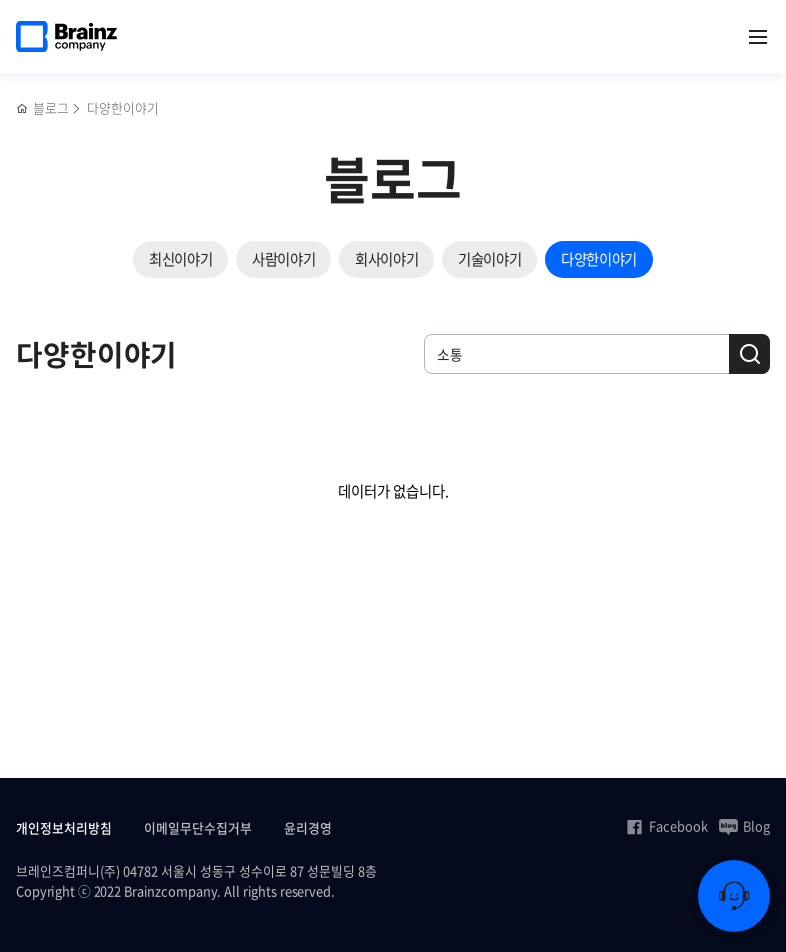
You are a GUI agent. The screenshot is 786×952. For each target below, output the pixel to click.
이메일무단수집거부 (198, 827)
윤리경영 (308, 827)
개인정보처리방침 (64, 827)
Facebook (666, 826)
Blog (744, 826)
